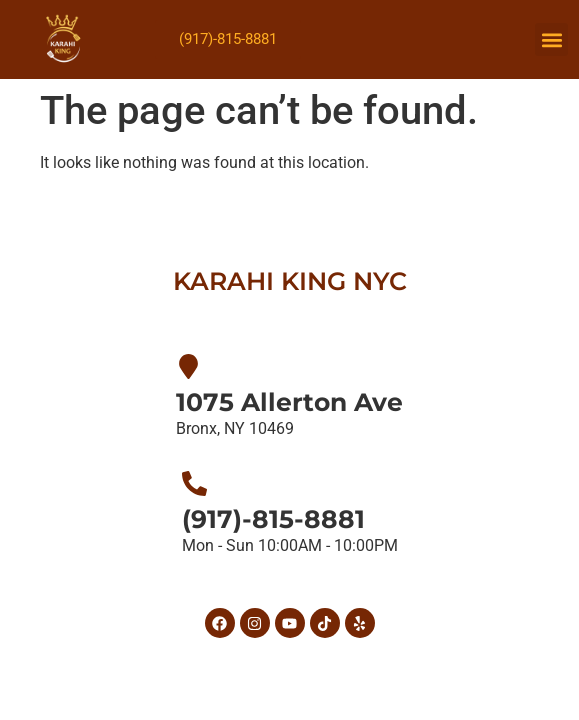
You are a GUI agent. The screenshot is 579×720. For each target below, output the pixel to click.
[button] (551, 39)
